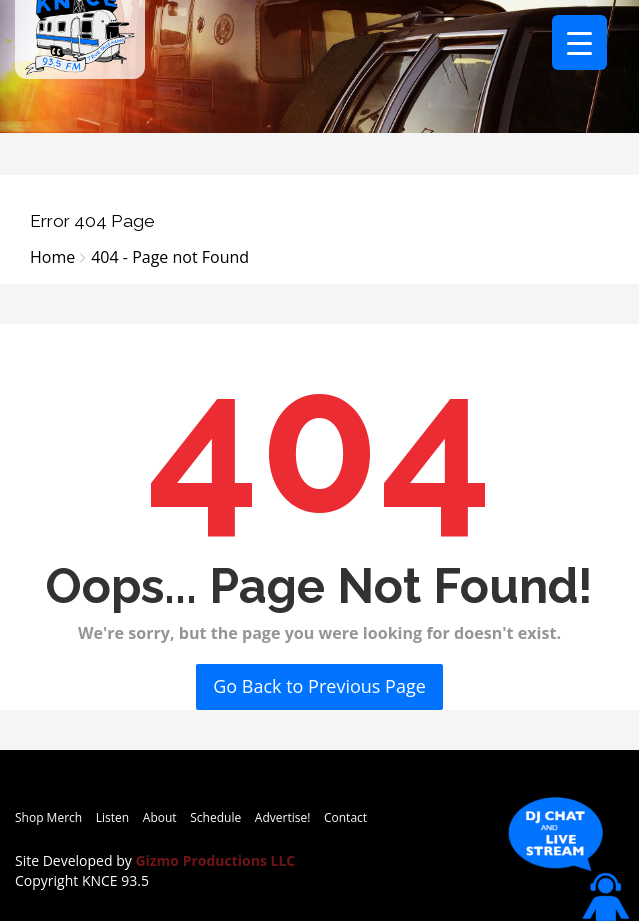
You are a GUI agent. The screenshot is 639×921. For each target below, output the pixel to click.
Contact (345, 817)
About (160, 817)
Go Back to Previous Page (319, 686)
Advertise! (283, 817)
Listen (112, 817)
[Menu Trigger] (579, 42)
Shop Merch (48, 817)
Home (52, 257)
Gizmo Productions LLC (215, 860)
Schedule (215, 817)
